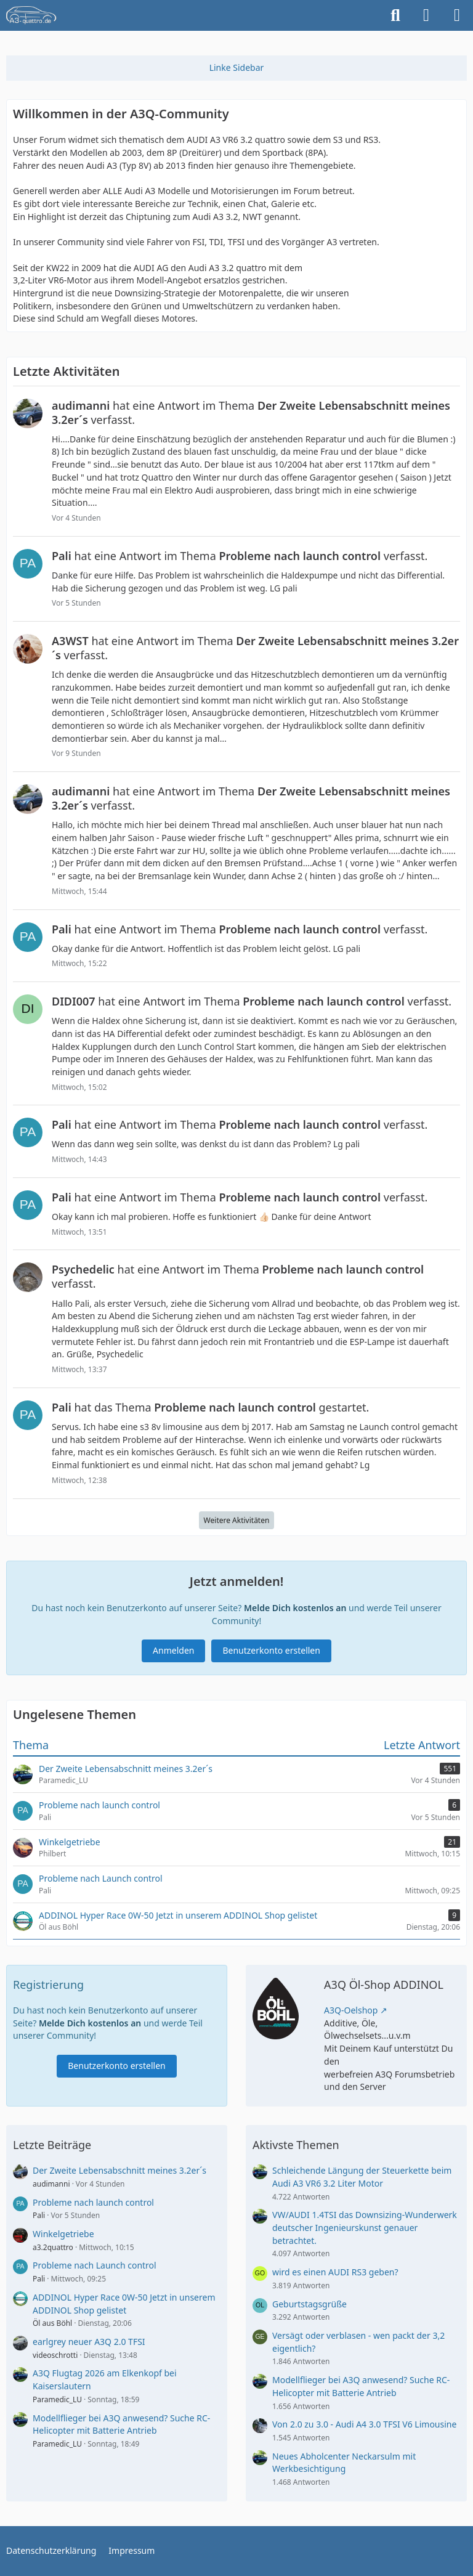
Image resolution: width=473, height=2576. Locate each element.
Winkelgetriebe (63, 2234)
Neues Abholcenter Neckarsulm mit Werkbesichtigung (344, 2462)
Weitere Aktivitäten (237, 1520)
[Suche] (395, 15)
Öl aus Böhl (52, 2323)
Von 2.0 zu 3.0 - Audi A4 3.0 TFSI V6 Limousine (364, 2424)
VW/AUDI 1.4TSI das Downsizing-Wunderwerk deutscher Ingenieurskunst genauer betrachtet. (364, 2227)
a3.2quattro (53, 2247)
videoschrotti (55, 2355)
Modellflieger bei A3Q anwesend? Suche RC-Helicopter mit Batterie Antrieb (121, 2424)
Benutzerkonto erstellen (271, 1650)
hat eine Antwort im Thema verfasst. (251, 412)
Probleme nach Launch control (94, 2265)
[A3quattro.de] (31, 15)
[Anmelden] (426, 15)
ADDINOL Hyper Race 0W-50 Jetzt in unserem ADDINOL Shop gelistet (124, 2303)
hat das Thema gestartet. (210, 1407)
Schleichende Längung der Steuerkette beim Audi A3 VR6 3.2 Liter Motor (361, 2176)
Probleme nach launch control (93, 2202)
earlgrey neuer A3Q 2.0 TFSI (89, 2341)
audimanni (51, 2184)
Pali (39, 2215)
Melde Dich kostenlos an (295, 1608)
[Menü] (457, 15)
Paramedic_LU (57, 2399)
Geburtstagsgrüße (309, 2304)
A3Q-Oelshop (351, 2010)
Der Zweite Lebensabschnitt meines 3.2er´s (119, 2170)
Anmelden (173, 1650)
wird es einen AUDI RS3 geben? (335, 2272)
